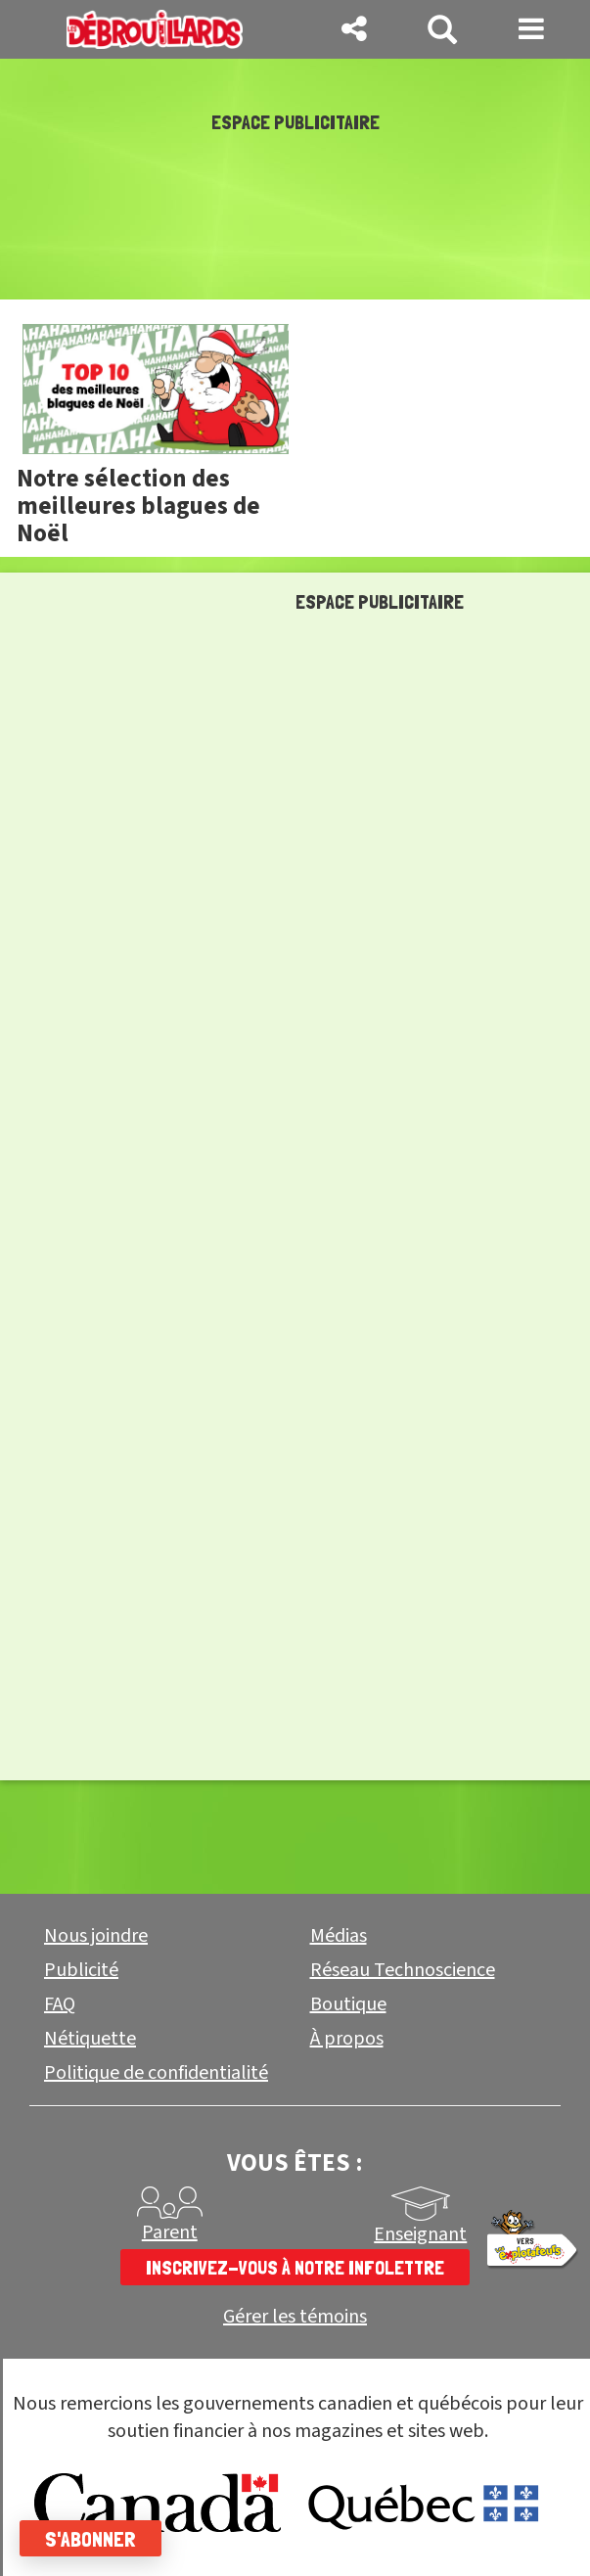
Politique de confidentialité (156, 2073)
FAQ (59, 2004)
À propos (347, 2038)
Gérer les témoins (295, 2317)
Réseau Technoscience (402, 1970)
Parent (170, 2232)
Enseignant (420, 2234)
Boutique (348, 2004)
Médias (338, 1936)
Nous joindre (96, 1936)
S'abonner (90, 2539)
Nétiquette (90, 2038)
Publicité (81, 1970)
